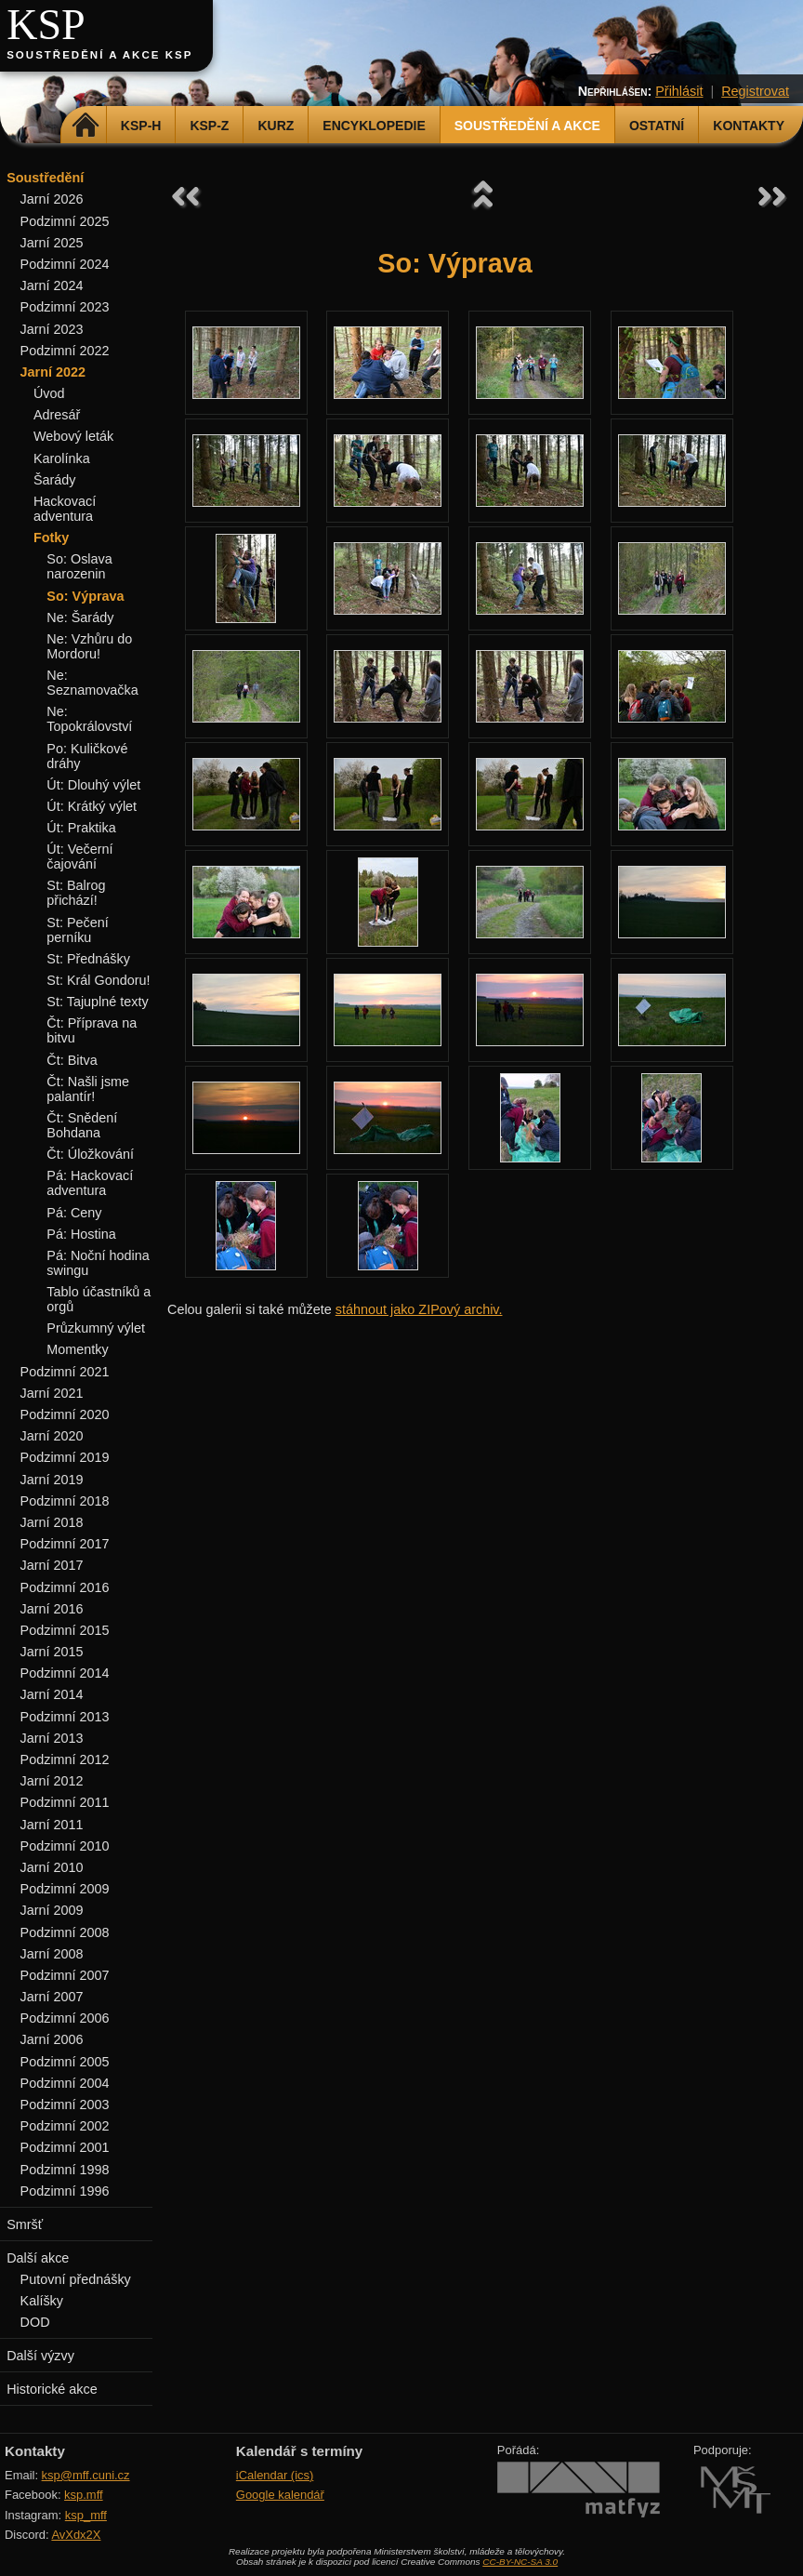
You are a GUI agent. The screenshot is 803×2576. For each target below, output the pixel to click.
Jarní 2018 (52, 1522)
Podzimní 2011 (65, 1802)
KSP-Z (209, 125)
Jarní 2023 (52, 329)
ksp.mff (83, 2495)
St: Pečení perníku (77, 930)
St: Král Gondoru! (98, 980)
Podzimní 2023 (65, 306)
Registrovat (755, 91)
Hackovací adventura (64, 509)
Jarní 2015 (52, 1651)
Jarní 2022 (53, 372)
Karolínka (61, 458)
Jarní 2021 (52, 1393)
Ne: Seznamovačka (92, 682)
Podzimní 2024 (65, 264)
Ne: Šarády (79, 617)
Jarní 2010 (52, 1867)
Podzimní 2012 (65, 1759)
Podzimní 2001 (65, 2147)
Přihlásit (679, 91)
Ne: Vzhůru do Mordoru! (89, 646)
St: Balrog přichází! (75, 893)
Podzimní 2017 (65, 1543)
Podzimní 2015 (65, 1630)
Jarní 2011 (52, 1824)
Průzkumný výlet (95, 1328)
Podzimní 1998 (65, 2169)
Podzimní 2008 (65, 1932)
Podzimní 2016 (65, 1587)
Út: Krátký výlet (91, 806)
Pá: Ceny (73, 1212)
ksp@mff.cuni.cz (86, 2475)
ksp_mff (86, 2515)
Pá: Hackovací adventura (89, 1183)
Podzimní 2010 (65, 1846)
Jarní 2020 (52, 1435)
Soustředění (45, 177)
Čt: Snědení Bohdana (81, 1125)
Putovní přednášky (75, 2279)
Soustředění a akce (527, 125)
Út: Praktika (80, 827)
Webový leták (73, 436)
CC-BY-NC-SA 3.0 (520, 2561)
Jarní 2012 (52, 1780)
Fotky (51, 537)
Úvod (49, 393)
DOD (35, 2322)
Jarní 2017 (52, 1565)
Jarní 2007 (52, 1996)
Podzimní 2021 (65, 1371)
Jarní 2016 (52, 1608)
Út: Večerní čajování (79, 856)
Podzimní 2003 (65, 2104)
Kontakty (748, 125)
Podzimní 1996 (65, 2191)
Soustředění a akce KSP (99, 54)
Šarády (54, 479)
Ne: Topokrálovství (89, 719)
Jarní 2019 (52, 1479)
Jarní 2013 (52, 1738)
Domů (86, 125)
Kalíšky (41, 2300)
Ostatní (656, 125)
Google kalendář (280, 2495)
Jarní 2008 (52, 1953)
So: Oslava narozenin (79, 566)
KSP (46, 24)
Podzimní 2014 (65, 1673)
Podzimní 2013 (65, 1716)
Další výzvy (40, 2355)
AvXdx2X (75, 2535)
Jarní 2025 (52, 242)
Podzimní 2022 (65, 350)
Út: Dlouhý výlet (93, 784)
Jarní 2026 (52, 199)
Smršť (25, 2224)
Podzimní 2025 (65, 221)
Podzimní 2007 (65, 1975)
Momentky (77, 1349)
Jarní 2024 (52, 285)
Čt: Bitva (71, 1060)
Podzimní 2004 (65, 2083)
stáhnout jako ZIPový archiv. (419, 1309)
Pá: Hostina (80, 1234)
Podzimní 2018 (65, 1501)
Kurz (275, 125)
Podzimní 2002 (65, 2125)
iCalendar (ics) (275, 2475)
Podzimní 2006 (65, 2018)
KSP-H (141, 125)
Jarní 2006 (52, 2039)
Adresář (56, 414)
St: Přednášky (88, 958)
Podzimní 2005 (65, 2061)
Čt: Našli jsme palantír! (87, 1089)
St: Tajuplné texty (97, 1001)
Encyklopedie (374, 125)
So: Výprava (85, 596)
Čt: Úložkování (90, 1154)
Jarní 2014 (52, 1694)
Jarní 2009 (52, 1910)
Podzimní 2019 (65, 1457)
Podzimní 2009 (65, 1888)
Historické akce (52, 2389)
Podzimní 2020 (65, 1414)
